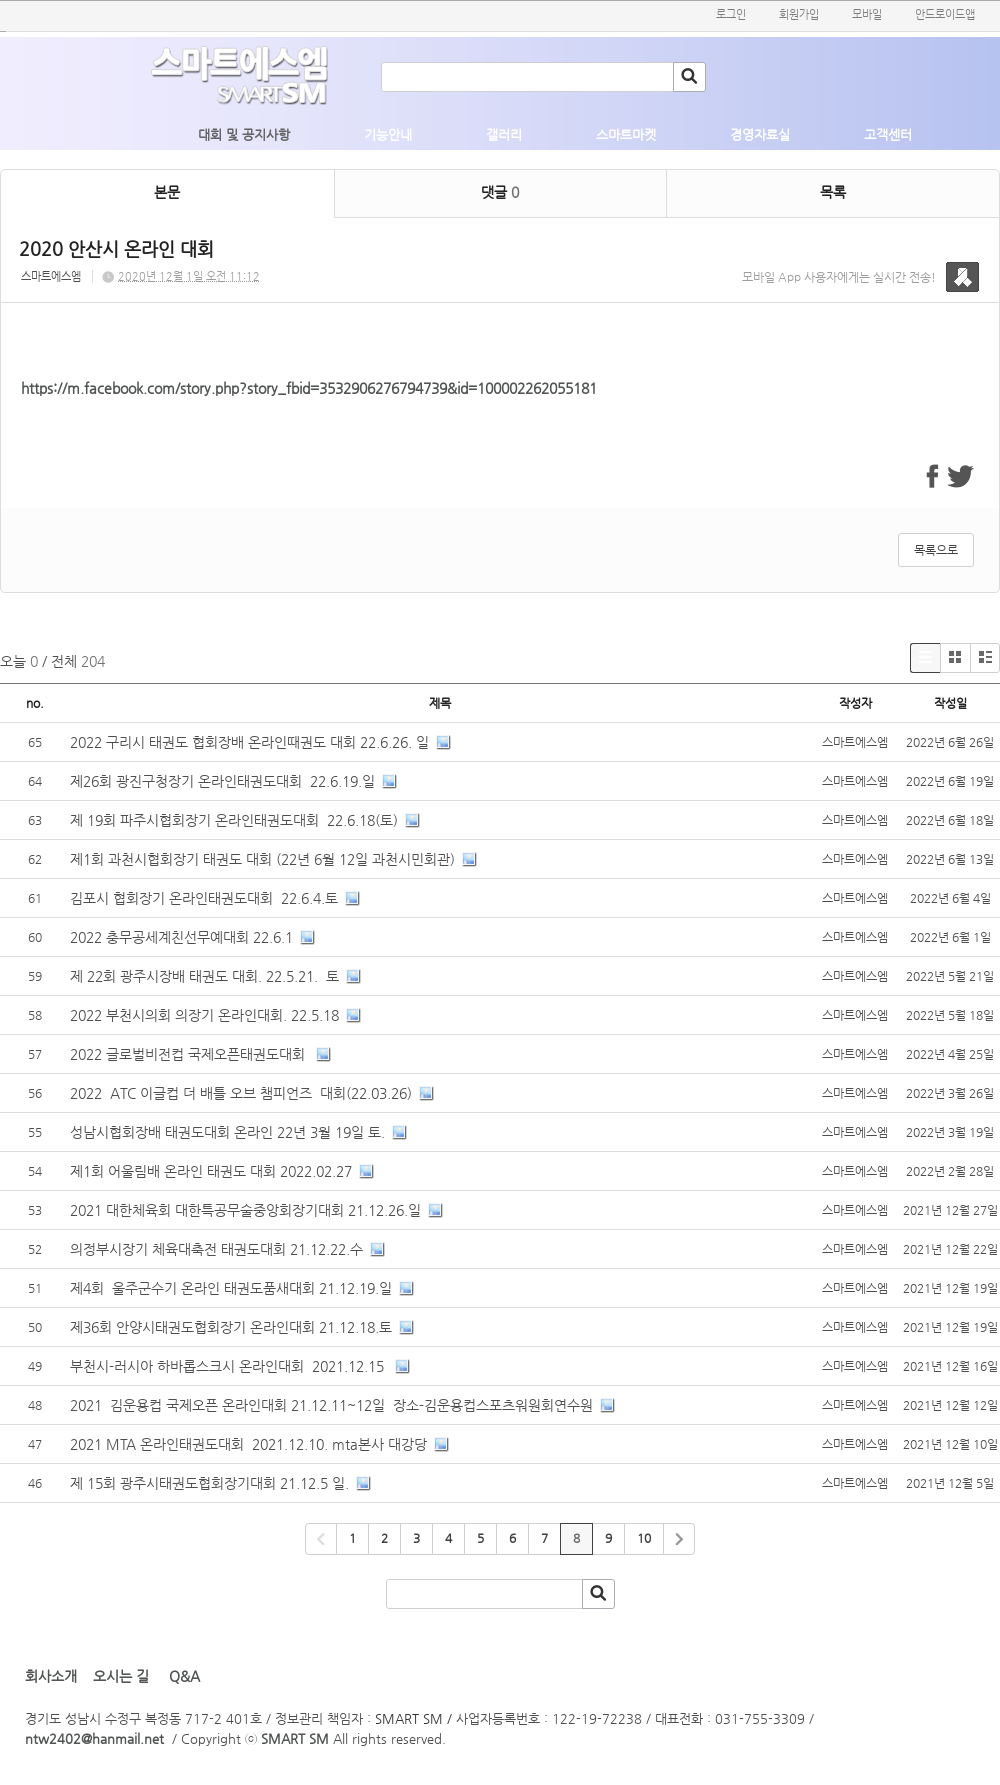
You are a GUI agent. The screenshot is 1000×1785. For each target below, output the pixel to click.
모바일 (867, 14)
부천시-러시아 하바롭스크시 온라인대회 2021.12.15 (229, 1366)
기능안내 (388, 134)
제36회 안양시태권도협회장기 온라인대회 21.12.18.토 (231, 1327)
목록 (833, 192)
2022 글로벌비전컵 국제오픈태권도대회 (189, 1054)
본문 (167, 192)
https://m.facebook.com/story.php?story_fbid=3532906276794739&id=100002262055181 (309, 388)
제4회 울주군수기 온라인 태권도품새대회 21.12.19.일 (231, 1288)
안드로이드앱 (945, 14)
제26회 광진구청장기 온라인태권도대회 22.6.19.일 (222, 781)
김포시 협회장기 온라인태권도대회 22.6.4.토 (204, 898)
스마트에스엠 (51, 276)
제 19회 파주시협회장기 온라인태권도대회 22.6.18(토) (234, 820)
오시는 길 (121, 1676)
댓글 (500, 192)
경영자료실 (760, 134)
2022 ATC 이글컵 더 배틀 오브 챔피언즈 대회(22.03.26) (241, 1093)
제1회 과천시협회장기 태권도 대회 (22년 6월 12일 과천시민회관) (262, 859)
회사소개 (51, 1676)
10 (644, 1538)
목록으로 (936, 550)
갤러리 (504, 134)
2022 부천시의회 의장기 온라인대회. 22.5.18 (204, 1015)
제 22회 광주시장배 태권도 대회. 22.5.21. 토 (204, 976)
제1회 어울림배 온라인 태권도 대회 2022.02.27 (211, 1171)
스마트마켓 (626, 134)
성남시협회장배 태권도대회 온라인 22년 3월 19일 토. (227, 1132)
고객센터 (888, 134)
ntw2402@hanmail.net (94, 1738)
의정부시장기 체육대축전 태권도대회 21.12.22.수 (216, 1249)
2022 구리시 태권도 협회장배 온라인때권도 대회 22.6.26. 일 (249, 742)
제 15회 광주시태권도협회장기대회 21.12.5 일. (209, 1483)
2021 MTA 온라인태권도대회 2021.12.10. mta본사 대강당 (248, 1444)
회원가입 (799, 14)
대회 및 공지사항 (244, 134)
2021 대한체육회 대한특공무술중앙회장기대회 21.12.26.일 (245, 1210)
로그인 (731, 14)
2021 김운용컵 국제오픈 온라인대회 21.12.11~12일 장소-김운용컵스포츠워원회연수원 (331, 1405)
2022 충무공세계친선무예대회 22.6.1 (181, 937)
